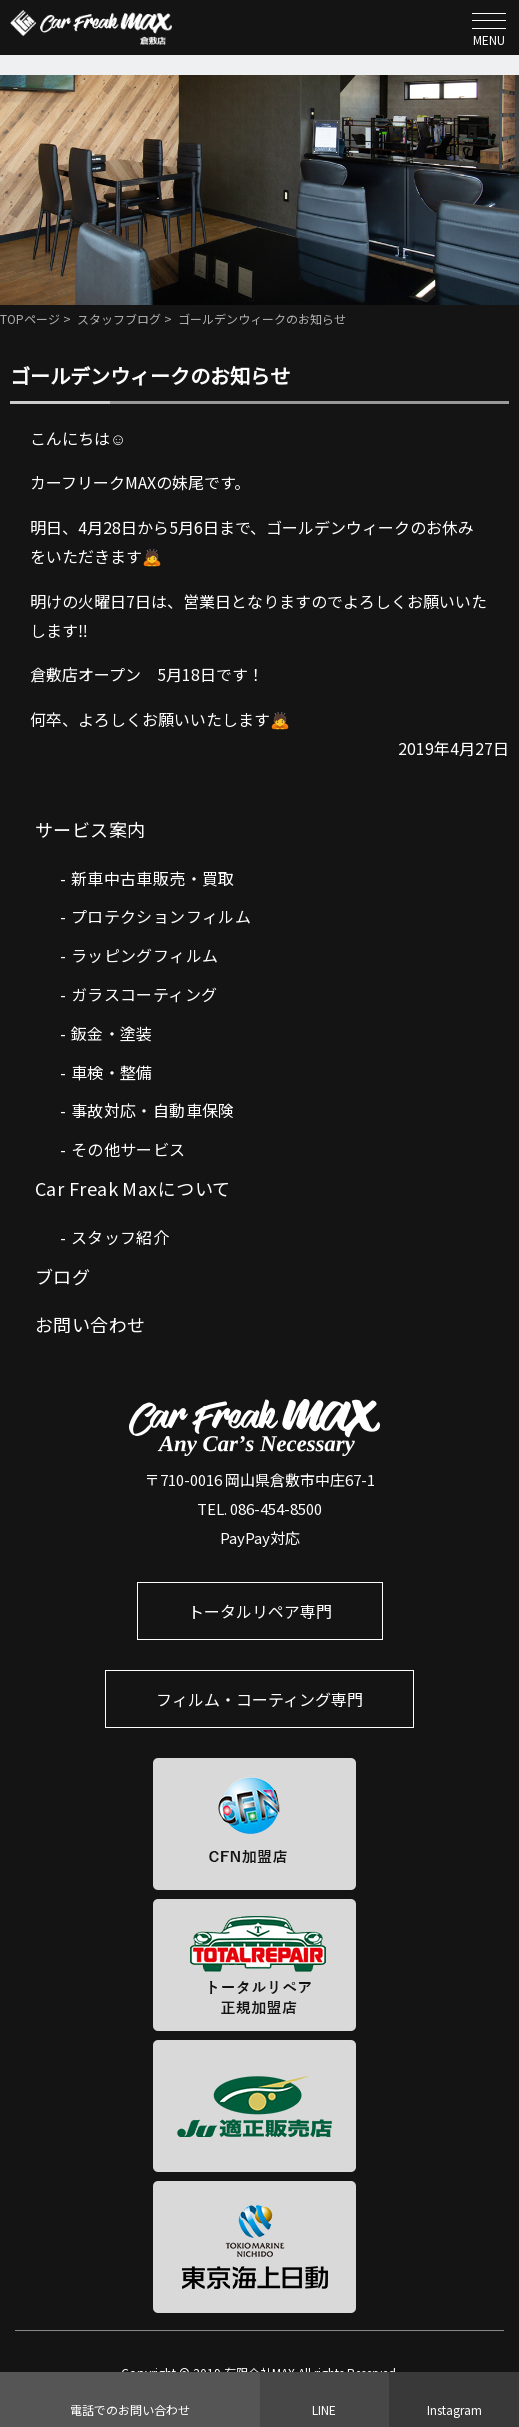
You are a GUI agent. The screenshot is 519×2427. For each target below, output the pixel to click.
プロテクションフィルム (161, 916)
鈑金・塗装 (112, 1033)
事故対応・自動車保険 (153, 1110)
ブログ (62, 1276)
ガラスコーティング (144, 994)
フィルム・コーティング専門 (259, 1699)
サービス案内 (90, 829)
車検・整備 (112, 1072)
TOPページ (30, 318)
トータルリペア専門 (260, 1611)
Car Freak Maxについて (133, 1188)
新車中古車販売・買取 (153, 878)
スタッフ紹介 (120, 1237)
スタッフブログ (119, 318)
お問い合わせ (90, 1324)
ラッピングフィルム (145, 955)
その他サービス (128, 1149)
